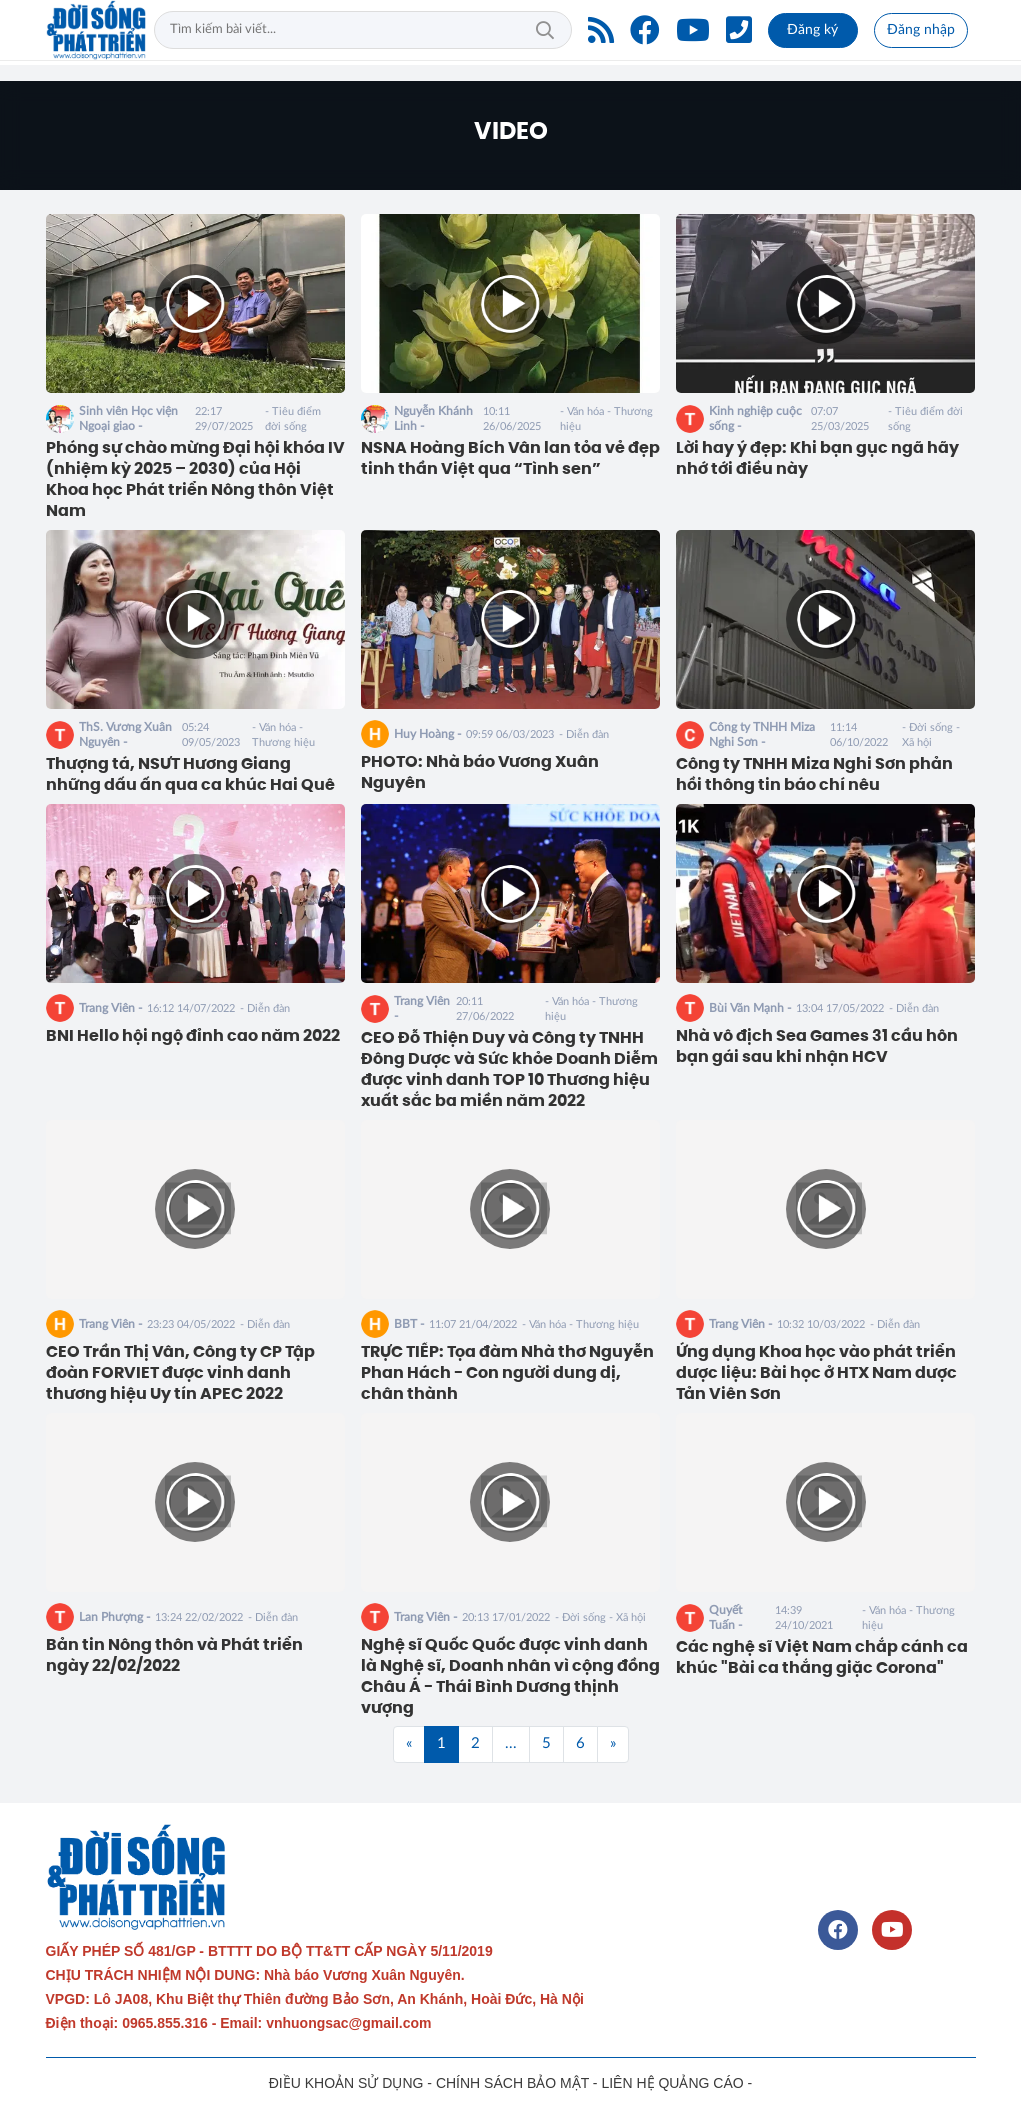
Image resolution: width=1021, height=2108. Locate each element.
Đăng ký (812, 30)
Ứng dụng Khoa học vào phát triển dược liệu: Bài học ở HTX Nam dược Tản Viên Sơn (816, 1373)
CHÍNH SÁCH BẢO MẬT (512, 2083)
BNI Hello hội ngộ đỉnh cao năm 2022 (193, 1036)
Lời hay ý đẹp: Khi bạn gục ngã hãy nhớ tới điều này (817, 458)
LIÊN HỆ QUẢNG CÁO (672, 2083)
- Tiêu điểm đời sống (293, 419)
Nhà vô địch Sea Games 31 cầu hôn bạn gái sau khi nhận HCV (817, 1046)
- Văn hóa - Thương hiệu (606, 419)
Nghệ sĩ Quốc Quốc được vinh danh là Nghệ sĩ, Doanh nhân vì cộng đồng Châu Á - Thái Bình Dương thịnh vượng (510, 1676)
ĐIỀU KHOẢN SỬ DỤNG (346, 2083)
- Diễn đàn (584, 734)
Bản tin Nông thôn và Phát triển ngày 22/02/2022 (174, 1655)
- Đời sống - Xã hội (931, 735)
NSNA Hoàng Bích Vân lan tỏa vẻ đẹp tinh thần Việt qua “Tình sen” (510, 458)
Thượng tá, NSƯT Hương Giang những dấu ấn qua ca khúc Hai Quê (190, 774)
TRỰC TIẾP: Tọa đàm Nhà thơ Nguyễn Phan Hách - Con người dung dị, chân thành (507, 1373)
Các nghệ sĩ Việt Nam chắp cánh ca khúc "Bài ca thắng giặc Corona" (822, 1657)
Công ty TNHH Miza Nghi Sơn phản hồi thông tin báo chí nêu (814, 774)
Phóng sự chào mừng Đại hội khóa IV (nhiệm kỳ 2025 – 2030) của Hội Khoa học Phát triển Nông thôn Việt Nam (195, 479)
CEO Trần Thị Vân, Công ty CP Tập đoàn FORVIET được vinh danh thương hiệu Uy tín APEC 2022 (180, 1373)
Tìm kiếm (545, 30)
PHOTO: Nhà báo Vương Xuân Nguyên (480, 772)
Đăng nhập (921, 30)
